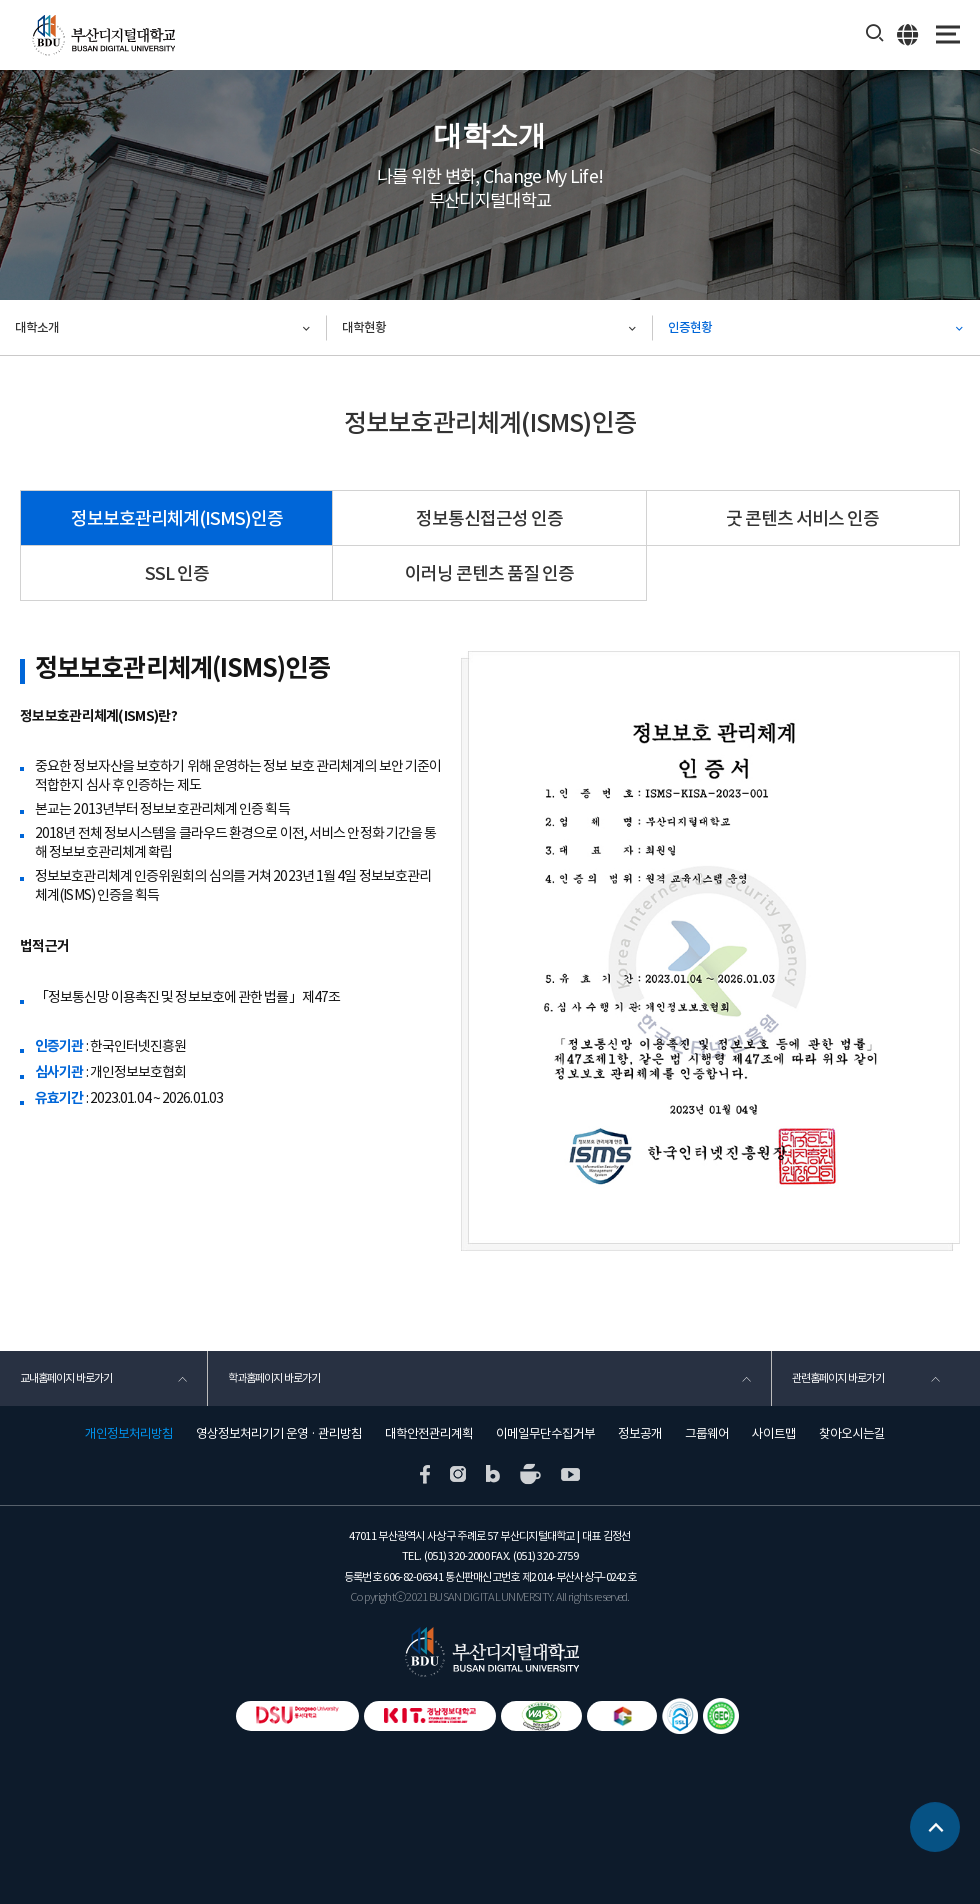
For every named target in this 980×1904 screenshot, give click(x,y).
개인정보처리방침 (129, 1434)
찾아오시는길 (852, 1434)
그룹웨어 (707, 1434)
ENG (908, 34)
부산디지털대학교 (102, 35)
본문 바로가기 (0, 0)
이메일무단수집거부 (545, 1434)
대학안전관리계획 (429, 1434)
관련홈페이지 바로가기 (838, 1378)
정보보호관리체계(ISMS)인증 (177, 518)
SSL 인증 (177, 573)
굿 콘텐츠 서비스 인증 (802, 518)
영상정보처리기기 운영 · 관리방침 (279, 1434)
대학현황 (364, 327)
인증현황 (690, 327)
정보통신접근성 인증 (489, 518)
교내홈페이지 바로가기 (66, 1378)
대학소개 (37, 327)
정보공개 (640, 1434)
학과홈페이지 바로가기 (274, 1378)
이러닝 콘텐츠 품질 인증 (489, 573)
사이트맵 (774, 1434)
